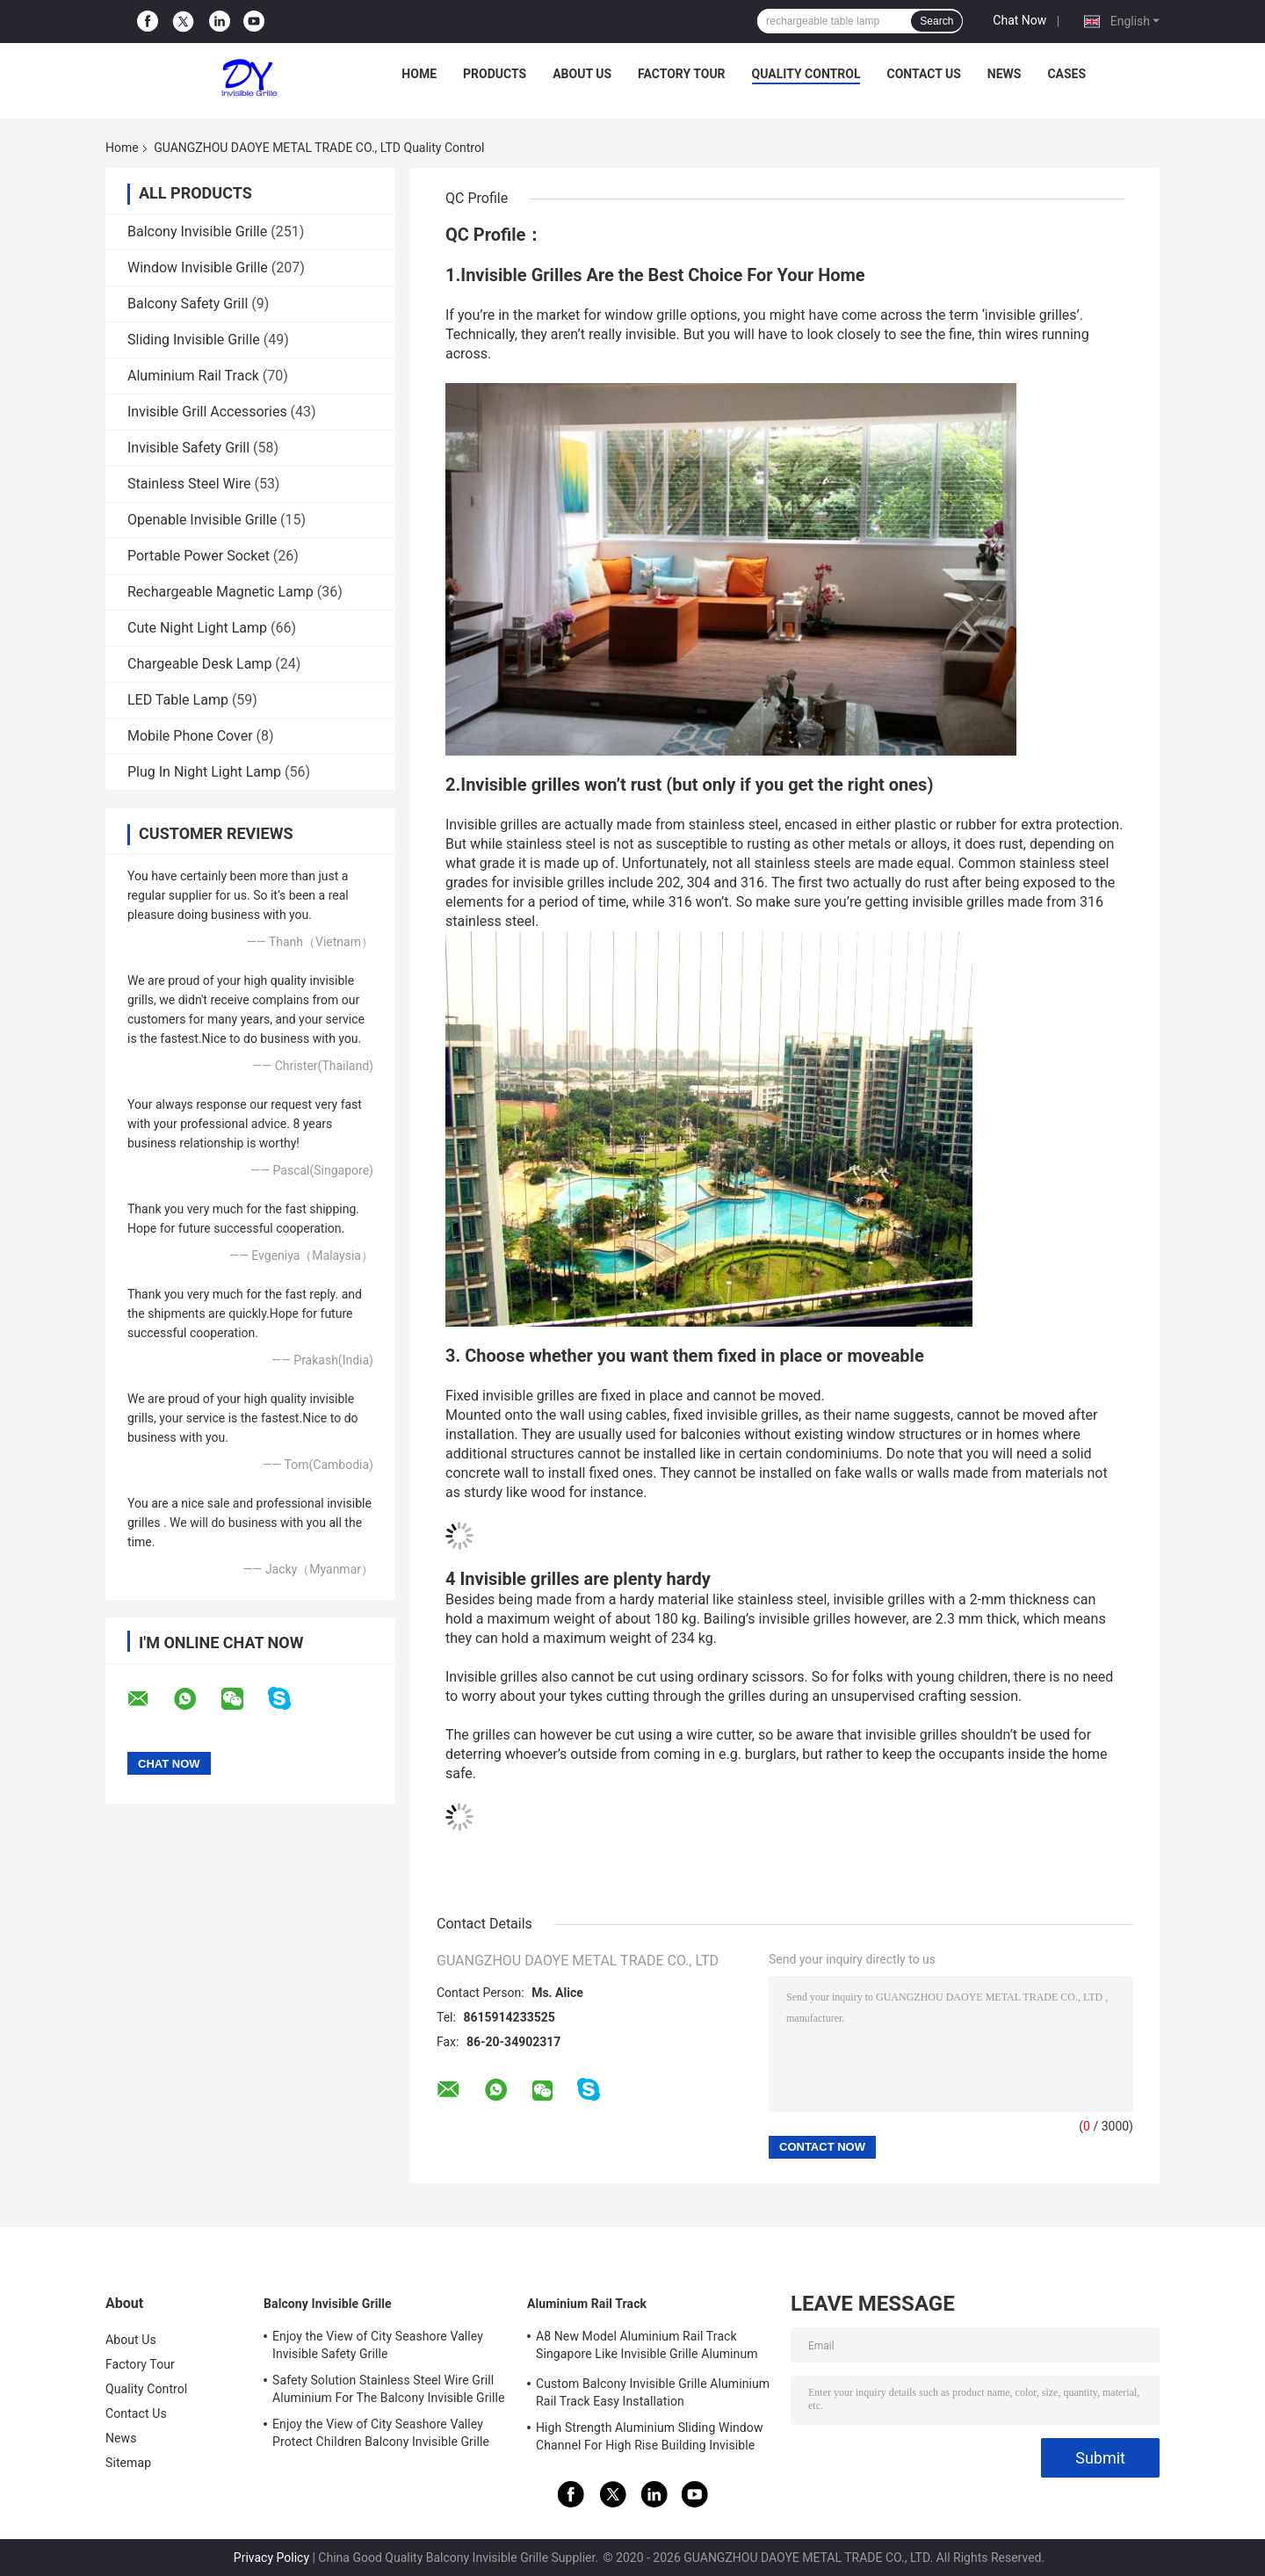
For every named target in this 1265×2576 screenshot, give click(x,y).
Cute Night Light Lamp (197, 627)
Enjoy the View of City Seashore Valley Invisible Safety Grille (377, 2345)
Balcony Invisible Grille (197, 231)
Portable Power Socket (198, 555)
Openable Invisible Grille (202, 519)
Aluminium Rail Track (193, 375)
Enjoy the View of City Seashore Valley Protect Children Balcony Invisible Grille (380, 2433)
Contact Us (923, 74)
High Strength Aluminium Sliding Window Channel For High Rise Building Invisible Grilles (649, 2438)
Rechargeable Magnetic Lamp (220, 591)
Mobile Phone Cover (190, 735)
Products (494, 74)
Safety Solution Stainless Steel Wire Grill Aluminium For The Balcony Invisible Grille (388, 2389)
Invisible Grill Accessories (207, 411)
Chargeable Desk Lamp (199, 663)
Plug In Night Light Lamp (204, 771)
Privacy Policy (271, 2558)
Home (419, 74)
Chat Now (1019, 20)
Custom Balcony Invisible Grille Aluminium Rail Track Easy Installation (653, 2392)
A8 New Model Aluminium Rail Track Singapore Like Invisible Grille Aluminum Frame (647, 2347)
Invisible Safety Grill (188, 447)
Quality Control (806, 74)
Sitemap (128, 2463)
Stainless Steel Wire (188, 483)
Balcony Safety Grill (187, 303)
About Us (582, 74)
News (1004, 74)
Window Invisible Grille (197, 267)
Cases (1066, 74)
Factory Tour (682, 74)
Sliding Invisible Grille (193, 339)
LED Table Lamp (177, 699)
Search (936, 21)
